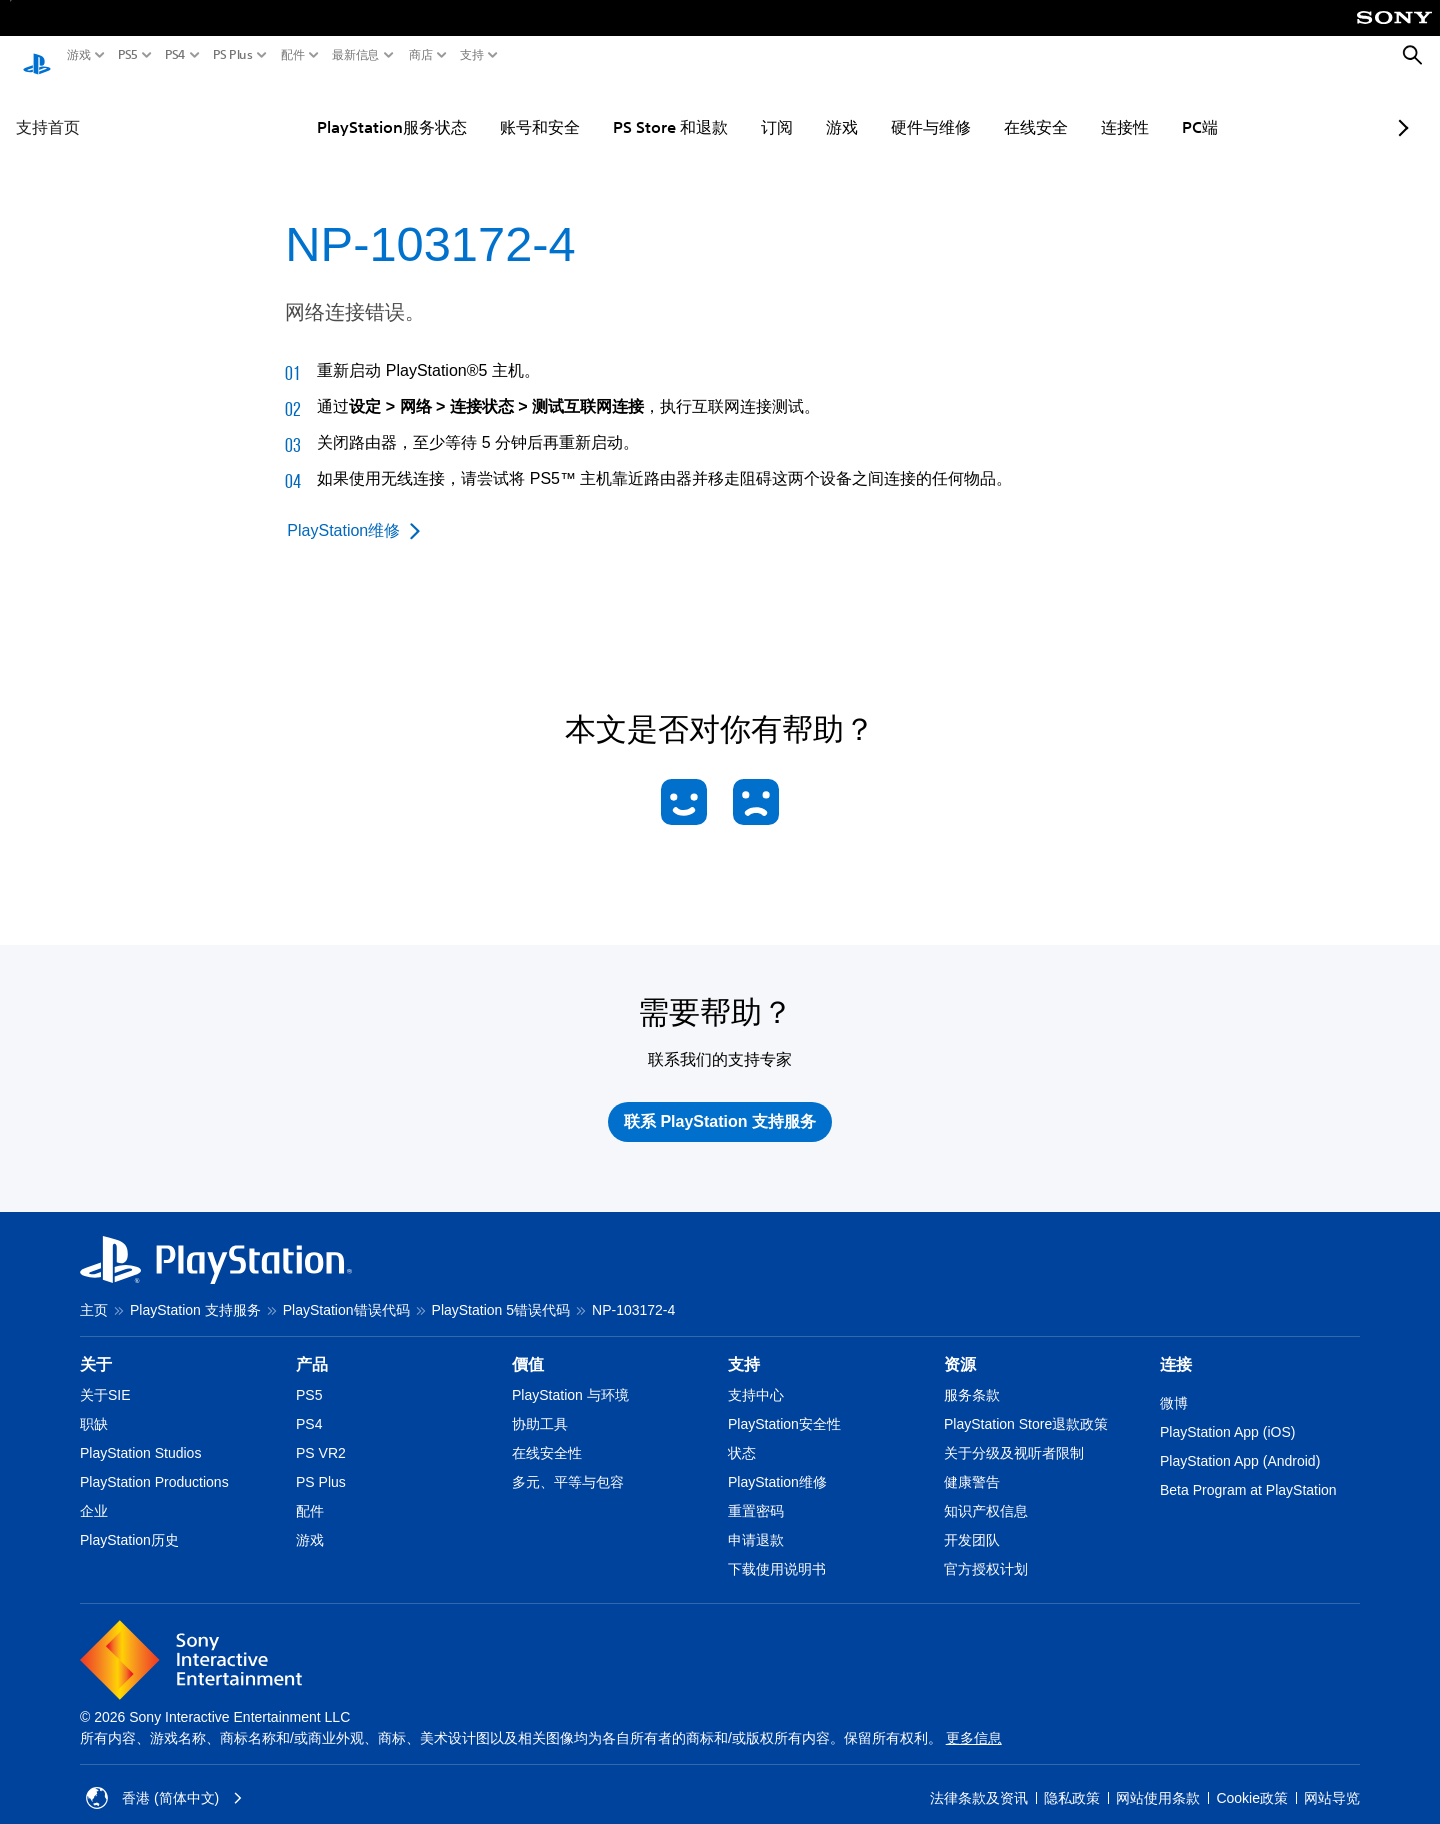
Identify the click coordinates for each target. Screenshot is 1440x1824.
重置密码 (756, 1492)
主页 (94, 1291)
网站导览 (1332, 1779)
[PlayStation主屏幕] (37, 56)
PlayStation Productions (154, 1463)
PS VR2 (321, 1434)
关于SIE (105, 1376)
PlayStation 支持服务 (195, 1291)
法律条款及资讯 (979, 1779)
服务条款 (972, 1376)
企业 (94, 1492)
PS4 (175, 55)
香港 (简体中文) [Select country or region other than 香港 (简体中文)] (164, 1779)
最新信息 (356, 55)
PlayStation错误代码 (346, 1291)
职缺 (94, 1405)
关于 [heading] (96, 1345)
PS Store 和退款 (620, 108)
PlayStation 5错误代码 (501, 1291)
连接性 (1075, 108)
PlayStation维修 (777, 1463)
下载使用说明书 (777, 1550)
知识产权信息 (986, 1492)
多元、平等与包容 (568, 1463)
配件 (293, 55)
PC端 (1150, 108)
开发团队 (972, 1521)
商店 (421, 55)
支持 (472, 55)
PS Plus (233, 55)
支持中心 (756, 1376)
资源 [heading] (960, 1345)
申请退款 (756, 1521)
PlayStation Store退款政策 (1026, 1405)
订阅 (727, 108)
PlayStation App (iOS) (1227, 1413)
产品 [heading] (312, 1345)
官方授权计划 (986, 1550)
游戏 (79, 55)
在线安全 (986, 108)
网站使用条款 (1158, 1779)
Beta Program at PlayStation (1248, 1471)
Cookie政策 (1252, 1779)
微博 (1174, 1384)
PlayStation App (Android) (1240, 1442)
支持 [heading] (744, 1345)
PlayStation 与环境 (570, 1376)
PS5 (128, 55)
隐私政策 (1072, 1779)
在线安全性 (547, 1434)
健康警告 (972, 1463)
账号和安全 (490, 108)
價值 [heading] (528, 1345)
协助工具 (540, 1405)
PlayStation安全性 (784, 1405)
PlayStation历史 (129, 1521)
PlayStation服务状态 (342, 108)
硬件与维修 (881, 108)
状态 (742, 1434)
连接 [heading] (1176, 1345)
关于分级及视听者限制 (1014, 1434)
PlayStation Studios (140, 1434)
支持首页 (48, 108)
